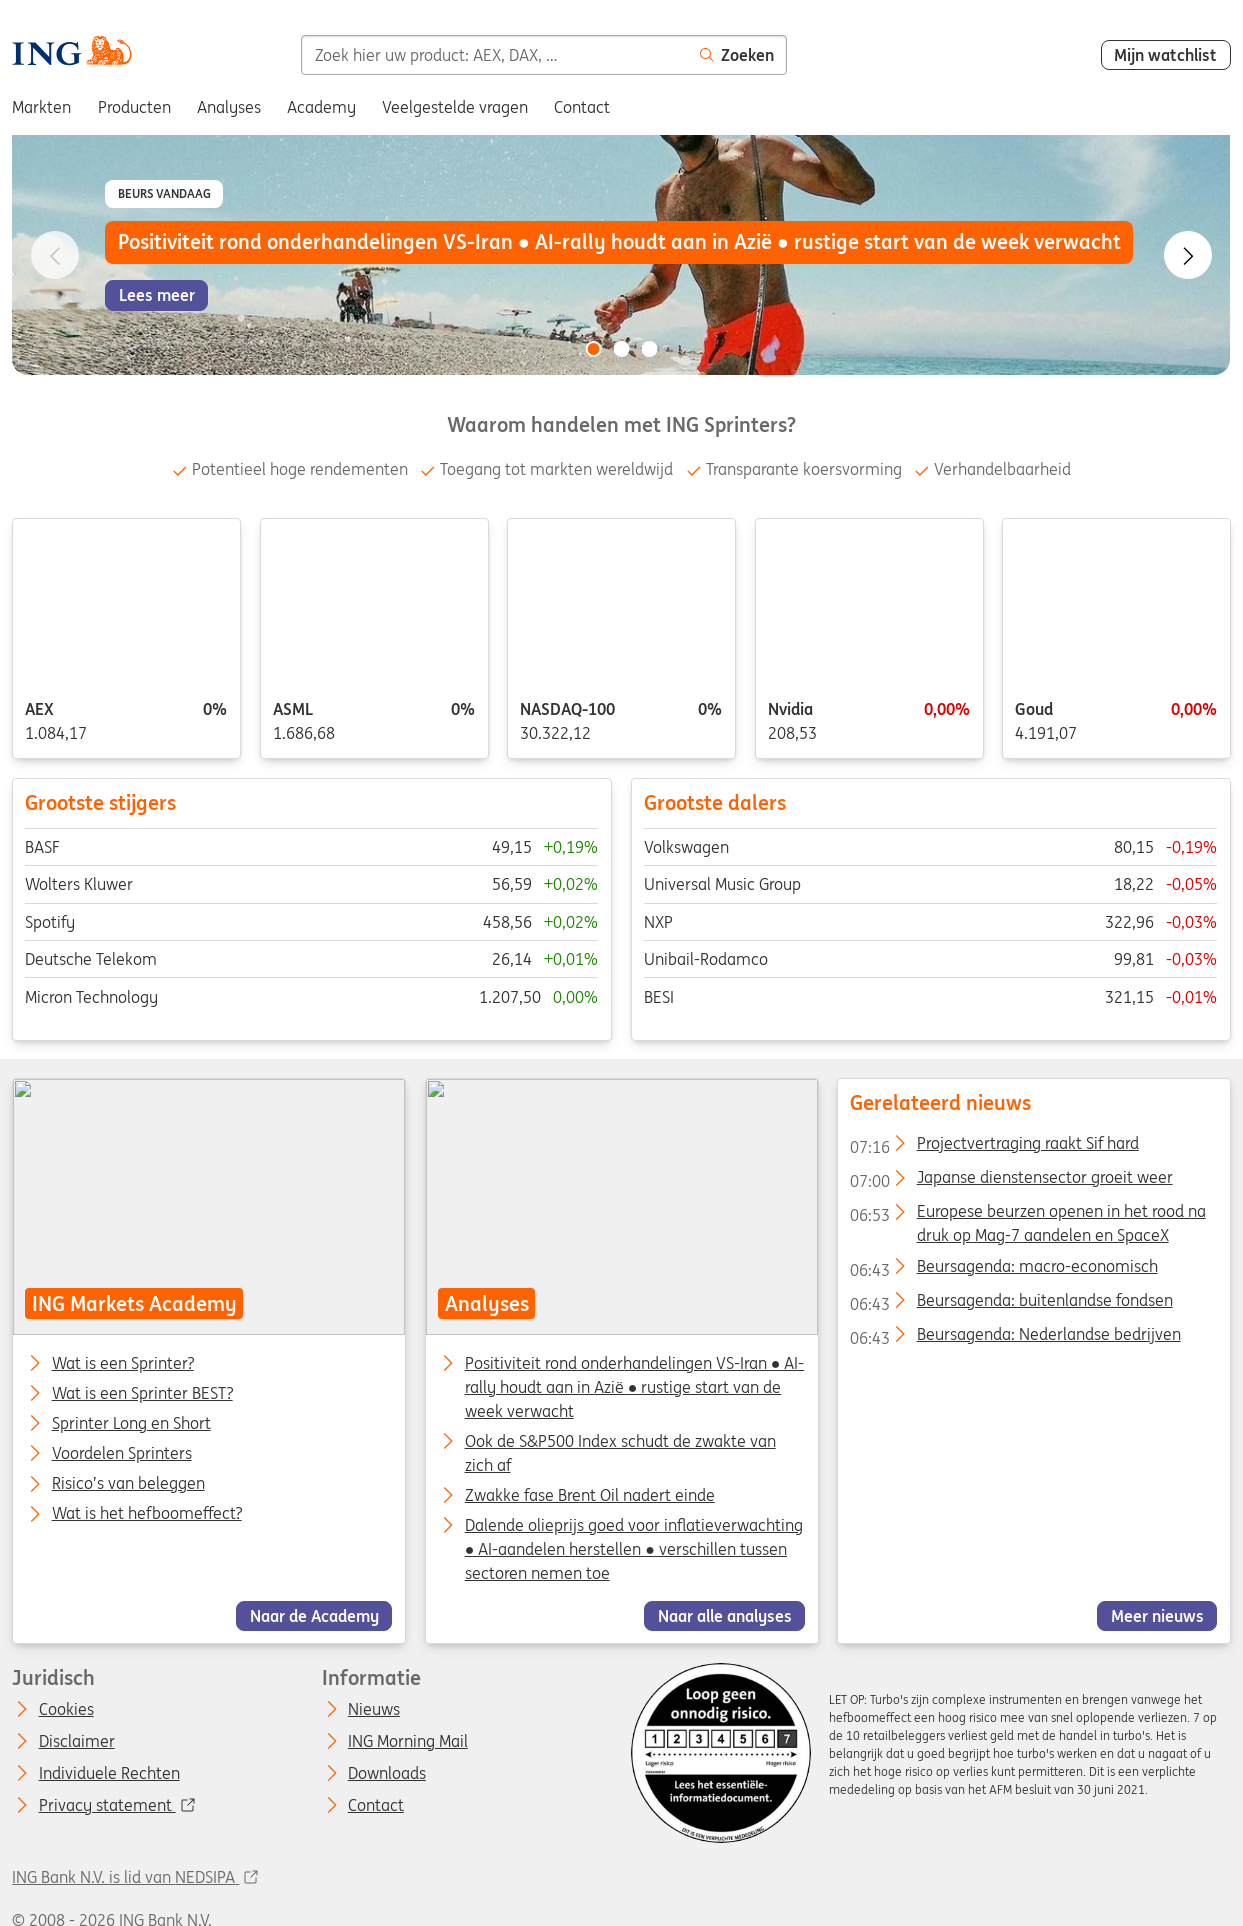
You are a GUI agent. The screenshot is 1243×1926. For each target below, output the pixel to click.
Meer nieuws (1157, 1616)
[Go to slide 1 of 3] (593, 349)
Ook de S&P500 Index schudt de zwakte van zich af (619, 1453)
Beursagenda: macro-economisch (1003, 1269)
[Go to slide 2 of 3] (622, 349)
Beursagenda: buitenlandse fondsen (1011, 1304)
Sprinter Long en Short (131, 1424)
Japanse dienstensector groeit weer (1011, 1181)
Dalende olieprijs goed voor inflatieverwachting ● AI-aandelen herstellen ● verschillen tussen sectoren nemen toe (633, 1549)
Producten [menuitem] (134, 107)
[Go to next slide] (1188, 255)
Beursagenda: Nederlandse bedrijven (1015, 1338)
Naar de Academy (314, 1616)
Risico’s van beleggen (128, 1484)
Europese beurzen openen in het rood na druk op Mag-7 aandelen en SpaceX (1027, 1215)
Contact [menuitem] (582, 107)
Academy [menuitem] (321, 107)
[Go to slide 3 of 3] (650, 349)
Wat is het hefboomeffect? (147, 1514)
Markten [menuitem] (41, 107)
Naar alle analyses (724, 1616)
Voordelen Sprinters (122, 1454)
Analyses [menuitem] (229, 107)
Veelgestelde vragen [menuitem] (455, 107)
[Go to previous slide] (55, 255)
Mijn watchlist (1165, 55)
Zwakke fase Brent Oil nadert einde (589, 1495)
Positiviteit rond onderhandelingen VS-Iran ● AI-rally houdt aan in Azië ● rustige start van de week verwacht (634, 1386)
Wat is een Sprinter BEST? (142, 1394)
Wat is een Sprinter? (123, 1363)
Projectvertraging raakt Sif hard (994, 1147)
